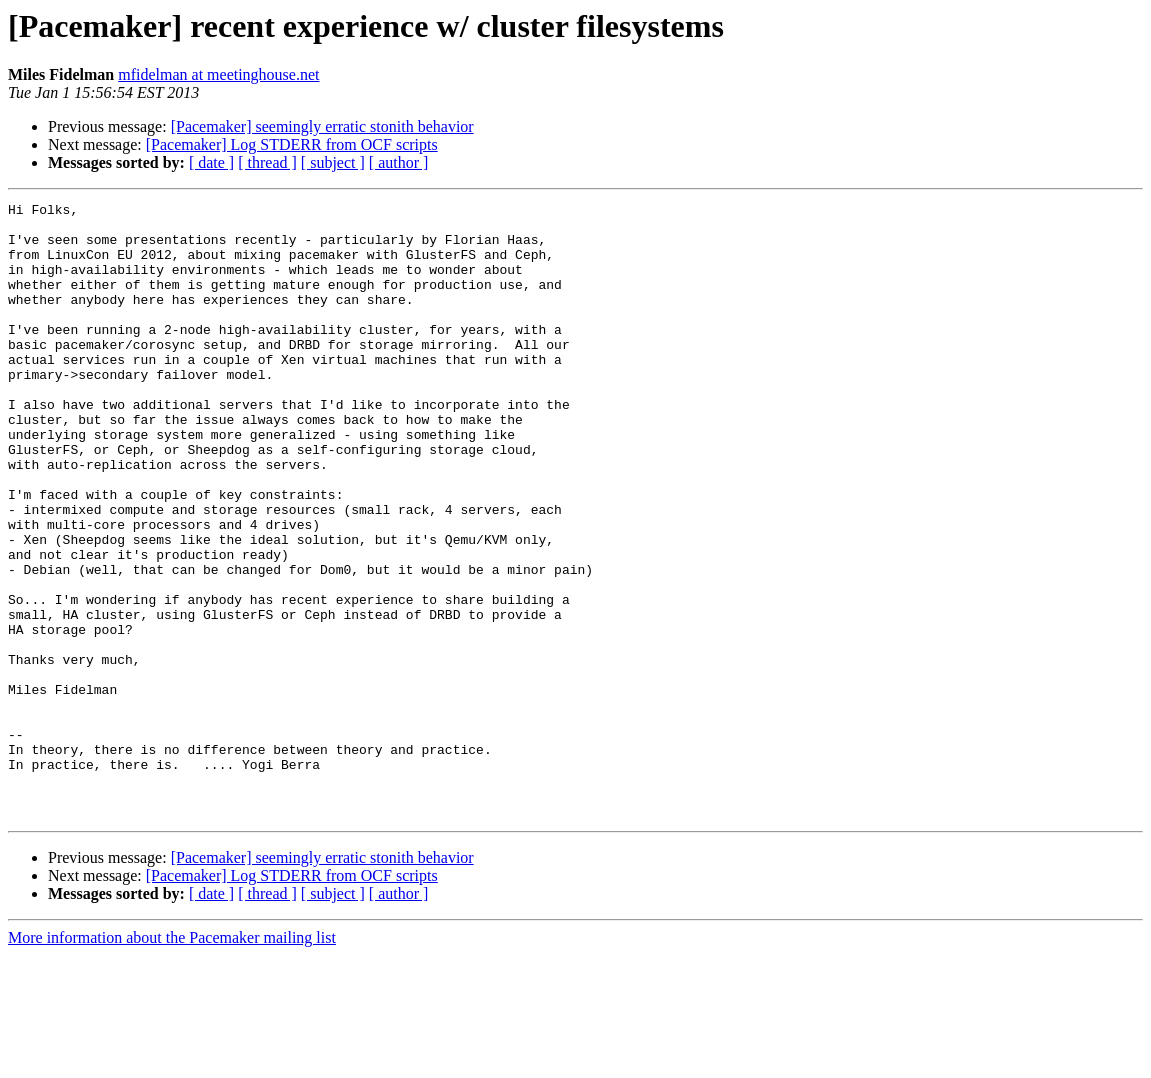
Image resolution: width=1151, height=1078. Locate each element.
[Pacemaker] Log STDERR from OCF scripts (292, 144)
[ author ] (399, 162)
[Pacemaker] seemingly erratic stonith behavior (322, 126)
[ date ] (211, 162)
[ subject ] (333, 162)
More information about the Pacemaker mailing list (172, 1060)
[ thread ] (267, 162)
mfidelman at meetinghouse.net (218, 74)
